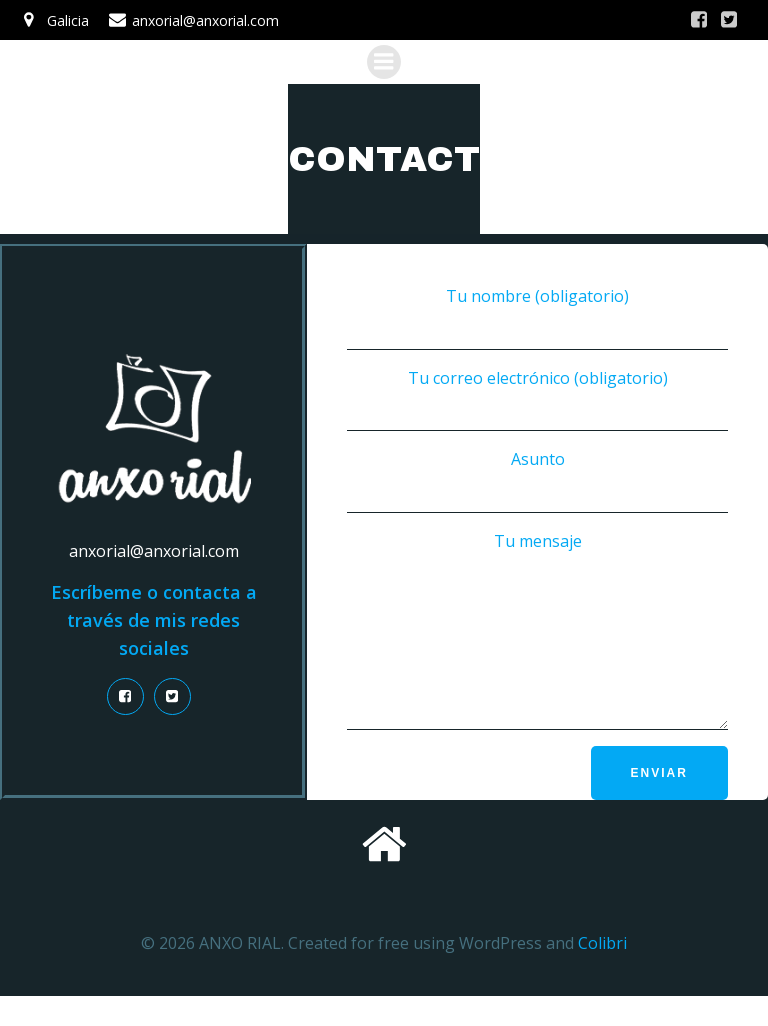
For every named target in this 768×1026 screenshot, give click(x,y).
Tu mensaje (537, 645)
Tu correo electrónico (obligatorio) (537, 399)
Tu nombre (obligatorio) (537, 317)
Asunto (537, 480)
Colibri (602, 972)
